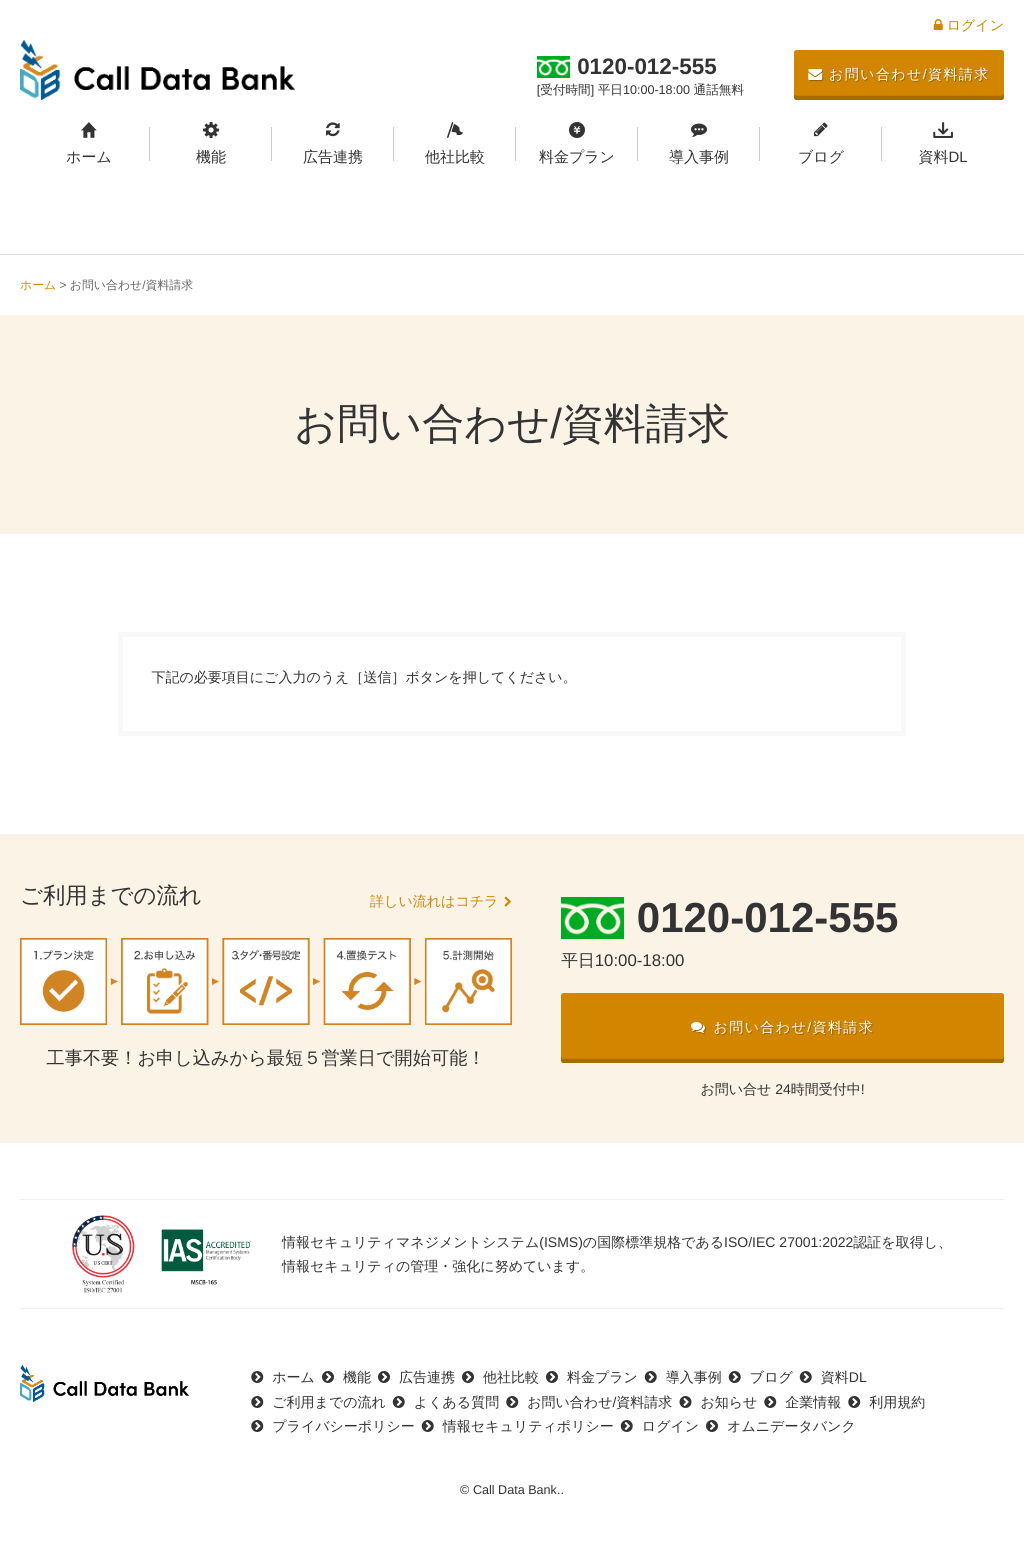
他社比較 (455, 157)
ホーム (89, 157)
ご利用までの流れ (329, 1402)
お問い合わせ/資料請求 (898, 74)
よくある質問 (456, 1402)
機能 (211, 157)
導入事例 (699, 157)
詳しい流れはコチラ (434, 901)
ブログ (821, 157)
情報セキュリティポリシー (528, 1426)
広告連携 (333, 157)
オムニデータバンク (791, 1426)
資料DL (942, 157)
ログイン (969, 25)
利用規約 (897, 1402)
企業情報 (813, 1402)
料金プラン (577, 157)
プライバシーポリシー (343, 1426)
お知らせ (728, 1402)
